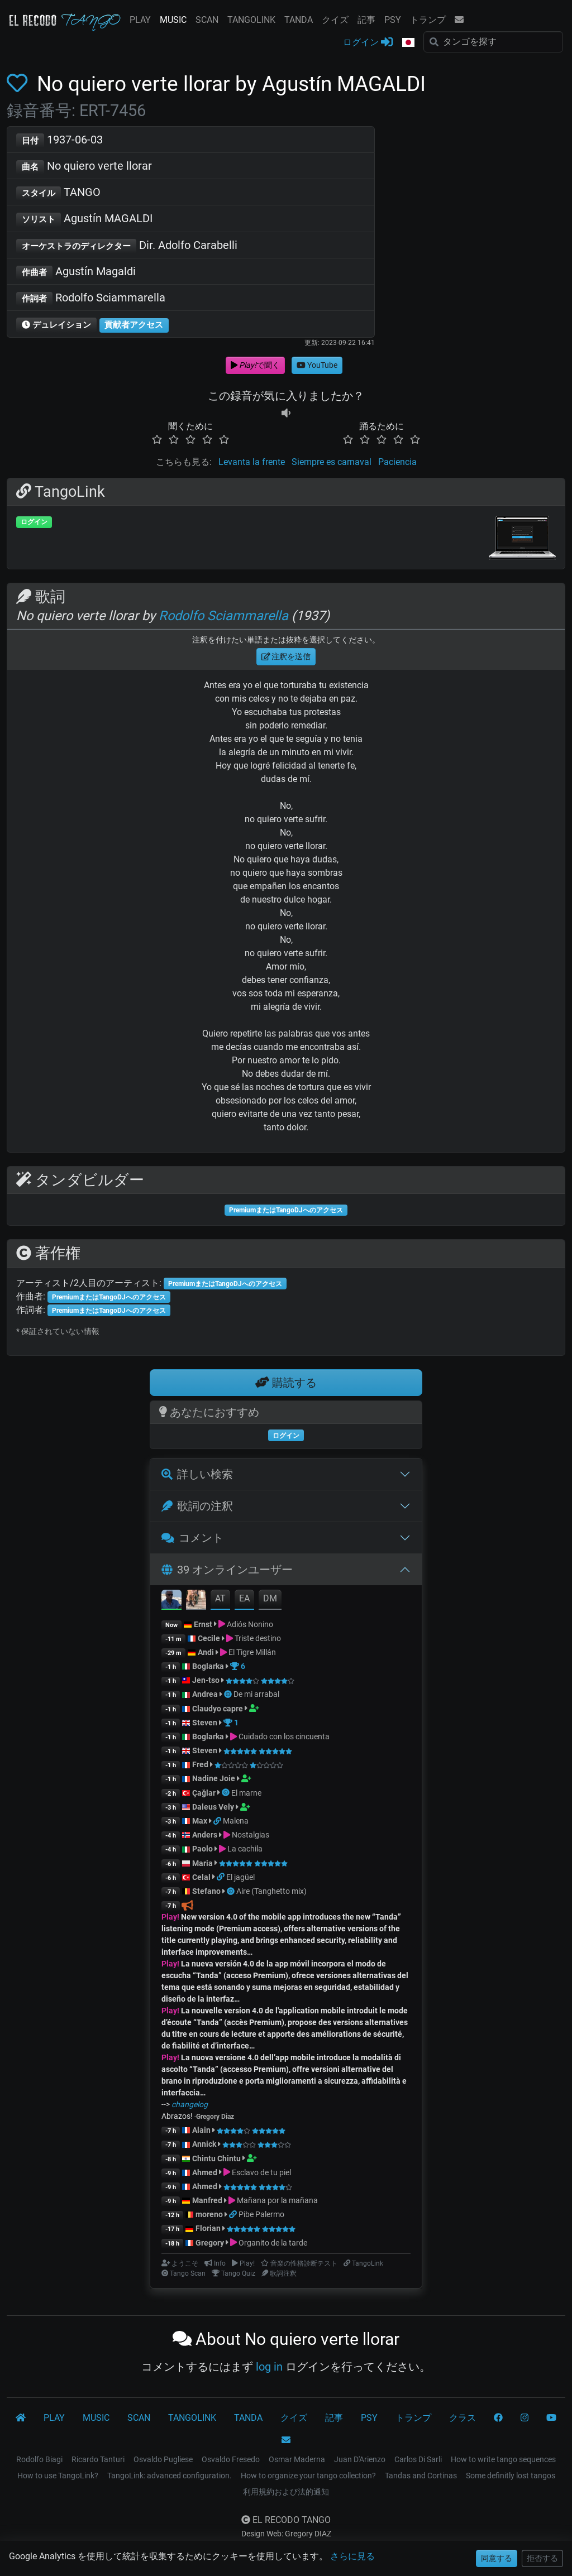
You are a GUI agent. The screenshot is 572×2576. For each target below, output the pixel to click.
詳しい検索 (197, 1474)
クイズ (335, 20)
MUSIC (173, 20)
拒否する (542, 2558)
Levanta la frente (251, 462)
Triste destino (258, 1638)
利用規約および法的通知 (286, 2491)
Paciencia (397, 462)
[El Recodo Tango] (21, 2418)
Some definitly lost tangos (510, 2475)
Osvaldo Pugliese (163, 2459)
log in (269, 2366)
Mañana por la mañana (277, 2200)
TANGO (58, 192)
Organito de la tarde (273, 2242)
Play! (170, 1916)
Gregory (210, 2242)
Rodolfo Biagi (39, 2459)
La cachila (245, 1848)
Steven (204, 1722)
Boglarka (208, 1666)
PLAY (140, 20)
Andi (206, 1652)
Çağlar (204, 1792)
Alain (201, 2130)
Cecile (209, 1638)
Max (199, 1820)
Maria (202, 1863)
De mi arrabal (256, 1694)
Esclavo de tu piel (261, 2172)
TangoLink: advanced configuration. (169, 2475)
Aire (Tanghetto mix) (271, 1891)
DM (270, 1598)
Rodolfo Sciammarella (90, 298)
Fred (200, 1764)
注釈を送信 (286, 656)
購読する (286, 1382)
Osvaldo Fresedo (231, 2459)
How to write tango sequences (503, 2459)
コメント (192, 1537)
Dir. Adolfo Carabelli (126, 245)
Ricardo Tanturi (98, 2459)
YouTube (317, 365)
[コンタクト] (286, 2440)
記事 (366, 20)
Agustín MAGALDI (84, 219)
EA (244, 1598)
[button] (408, 43)
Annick (204, 2144)
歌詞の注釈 (197, 1506)
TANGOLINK (251, 20)
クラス (462, 2417)
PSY (392, 20)
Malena (236, 1820)
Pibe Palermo (261, 2214)
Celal (201, 1877)
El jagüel (240, 1877)
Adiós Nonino (250, 1624)
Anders (204, 1834)
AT (220, 1598)
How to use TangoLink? (57, 2475)
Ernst (203, 1624)
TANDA (298, 20)
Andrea (205, 1694)
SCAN (207, 20)
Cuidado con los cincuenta (284, 1736)
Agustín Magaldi (76, 272)
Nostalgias (250, 1834)
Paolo (202, 1848)
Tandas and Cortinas (421, 2475)
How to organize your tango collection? (308, 2475)
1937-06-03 (59, 140)
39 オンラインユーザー (227, 1569)
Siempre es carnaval (331, 462)
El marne (246, 1792)
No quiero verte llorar (84, 166)
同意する (496, 2558)
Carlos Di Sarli (418, 2459)
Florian (208, 2228)
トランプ (428, 20)
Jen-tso (206, 1680)
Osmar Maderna (297, 2459)
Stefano (207, 1891)
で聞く (255, 365)
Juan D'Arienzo (359, 2459)
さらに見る (352, 2556)
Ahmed (204, 2172)
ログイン (368, 41)
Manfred (207, 2200)
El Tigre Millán (252, 1652)
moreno (209, 2214)
